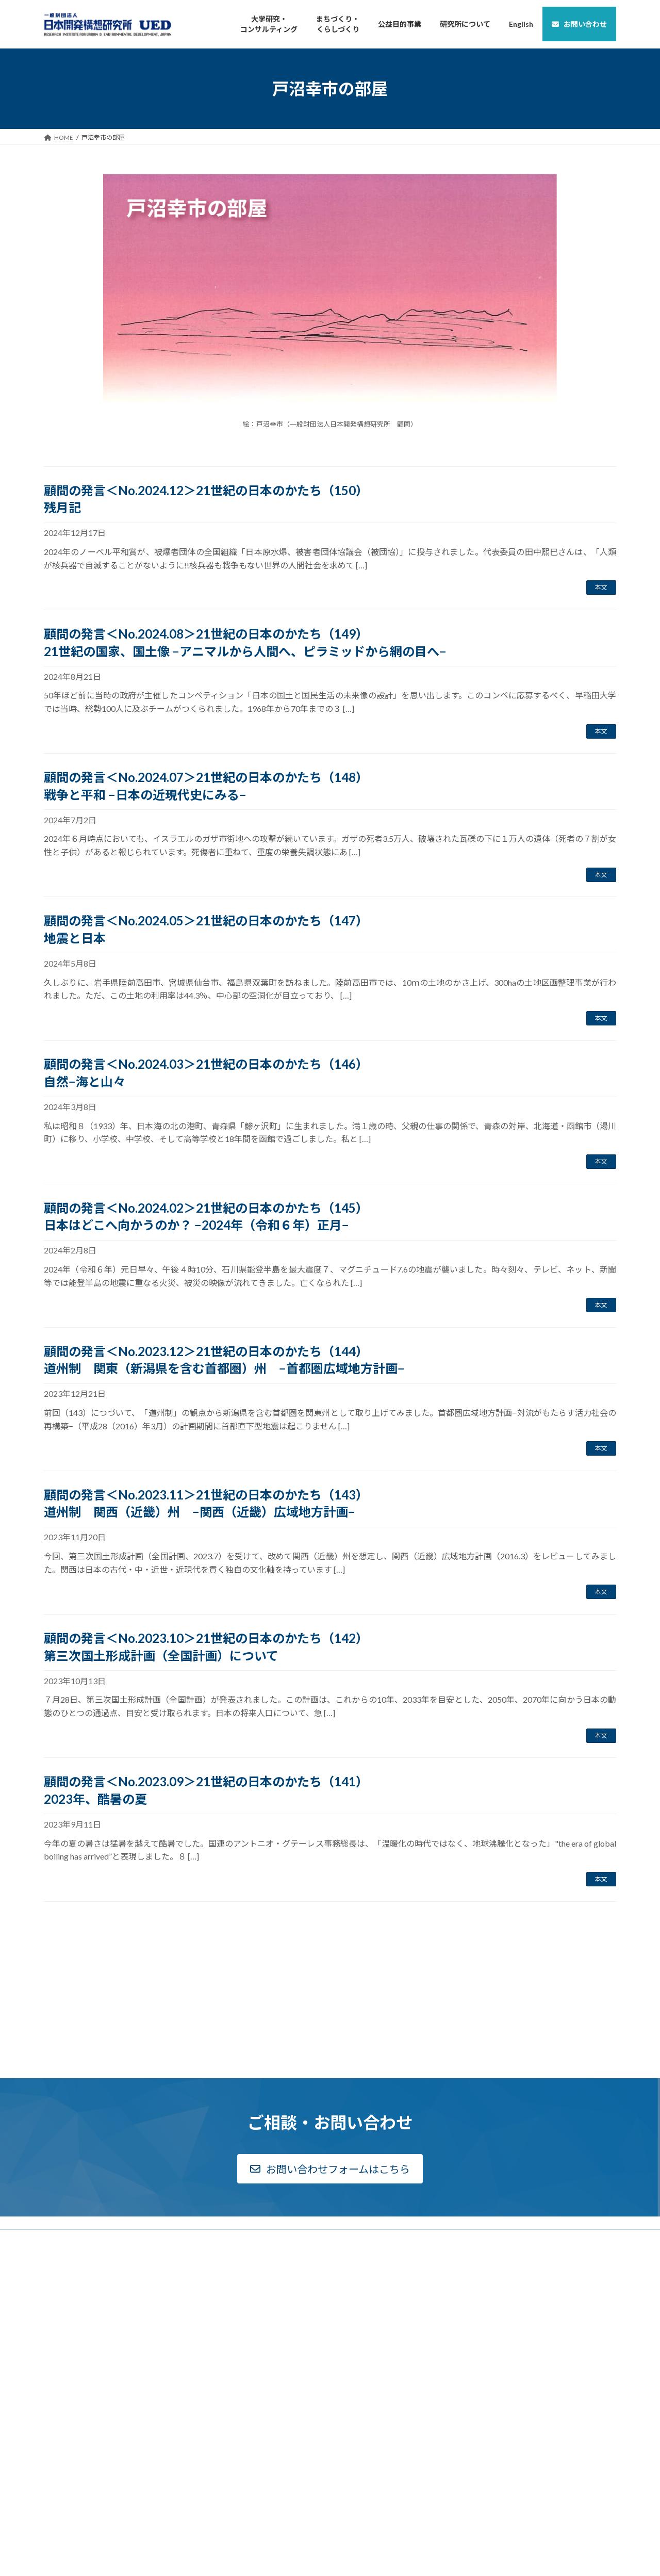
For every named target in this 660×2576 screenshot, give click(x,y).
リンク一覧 (506, 2239)
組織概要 (62, 2238)
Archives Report (372, 2237)
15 (348, 1928)
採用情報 (62, 2288)
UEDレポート (362, 2249)
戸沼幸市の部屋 (512, 2227)
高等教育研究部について (231, 2236)
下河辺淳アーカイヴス (374, 2213)
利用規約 (503, 2252)
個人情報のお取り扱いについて (534, 2264)
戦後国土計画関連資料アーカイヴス (399, 2225)
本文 (601, 587)
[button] (330, 2108)
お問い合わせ (509, 2214)
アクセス (62, 2275)
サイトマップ (509, 2276)
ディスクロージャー (77, 2251)
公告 (56, 2263)
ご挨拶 (59, 2226)
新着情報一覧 (68, 2301)
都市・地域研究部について (234, 2292)
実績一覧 (209, 2248)
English (501, 2288)
